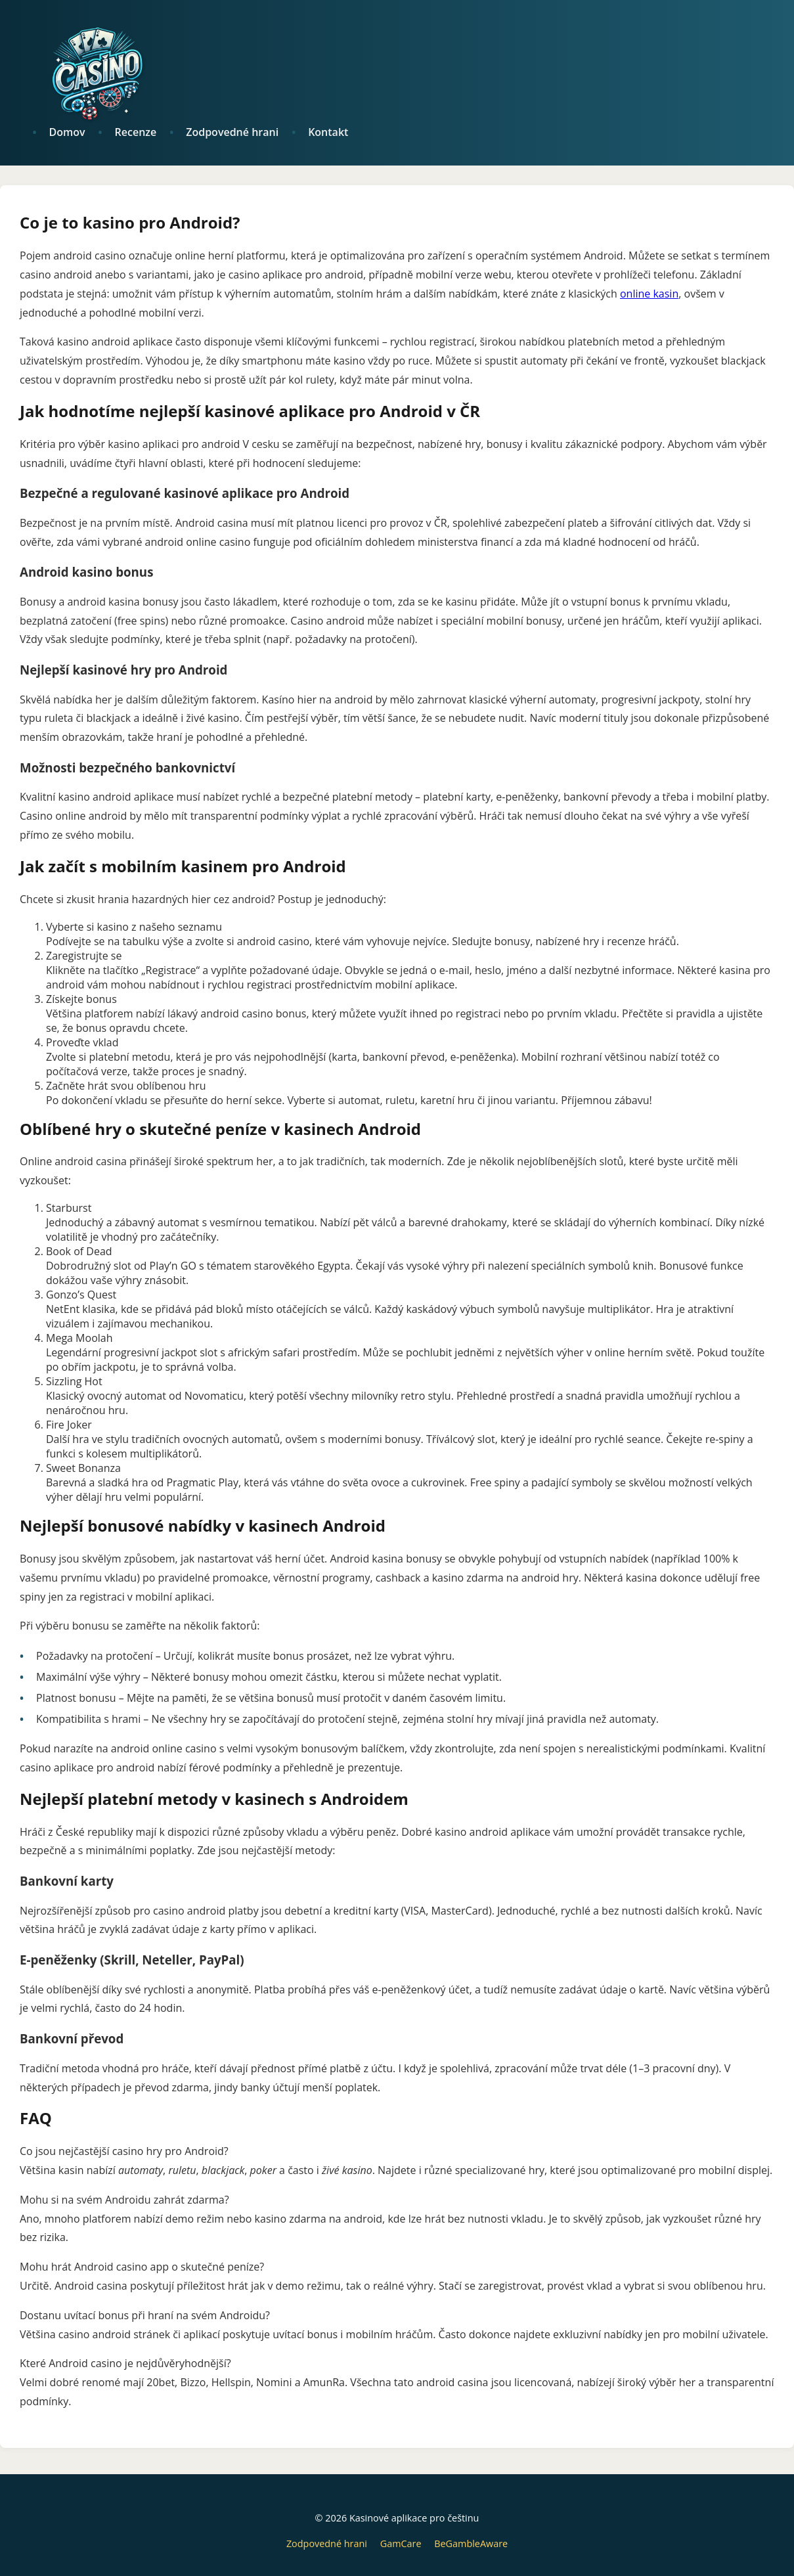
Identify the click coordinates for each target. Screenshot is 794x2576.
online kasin (649, 293)
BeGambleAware (471, 2543)
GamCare (401, 2543)
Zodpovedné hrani (326, 2543)
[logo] (404, 72)
